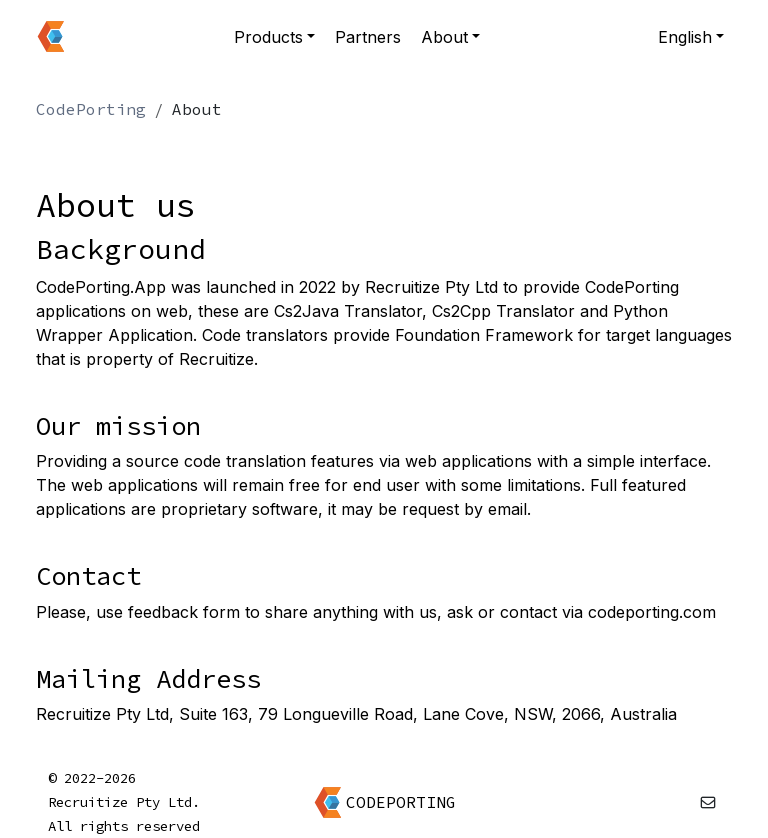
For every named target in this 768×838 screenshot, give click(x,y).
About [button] (444, 37)
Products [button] (268, 37)
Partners (368, 37)
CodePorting (91, 109)
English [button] (685, 37)
